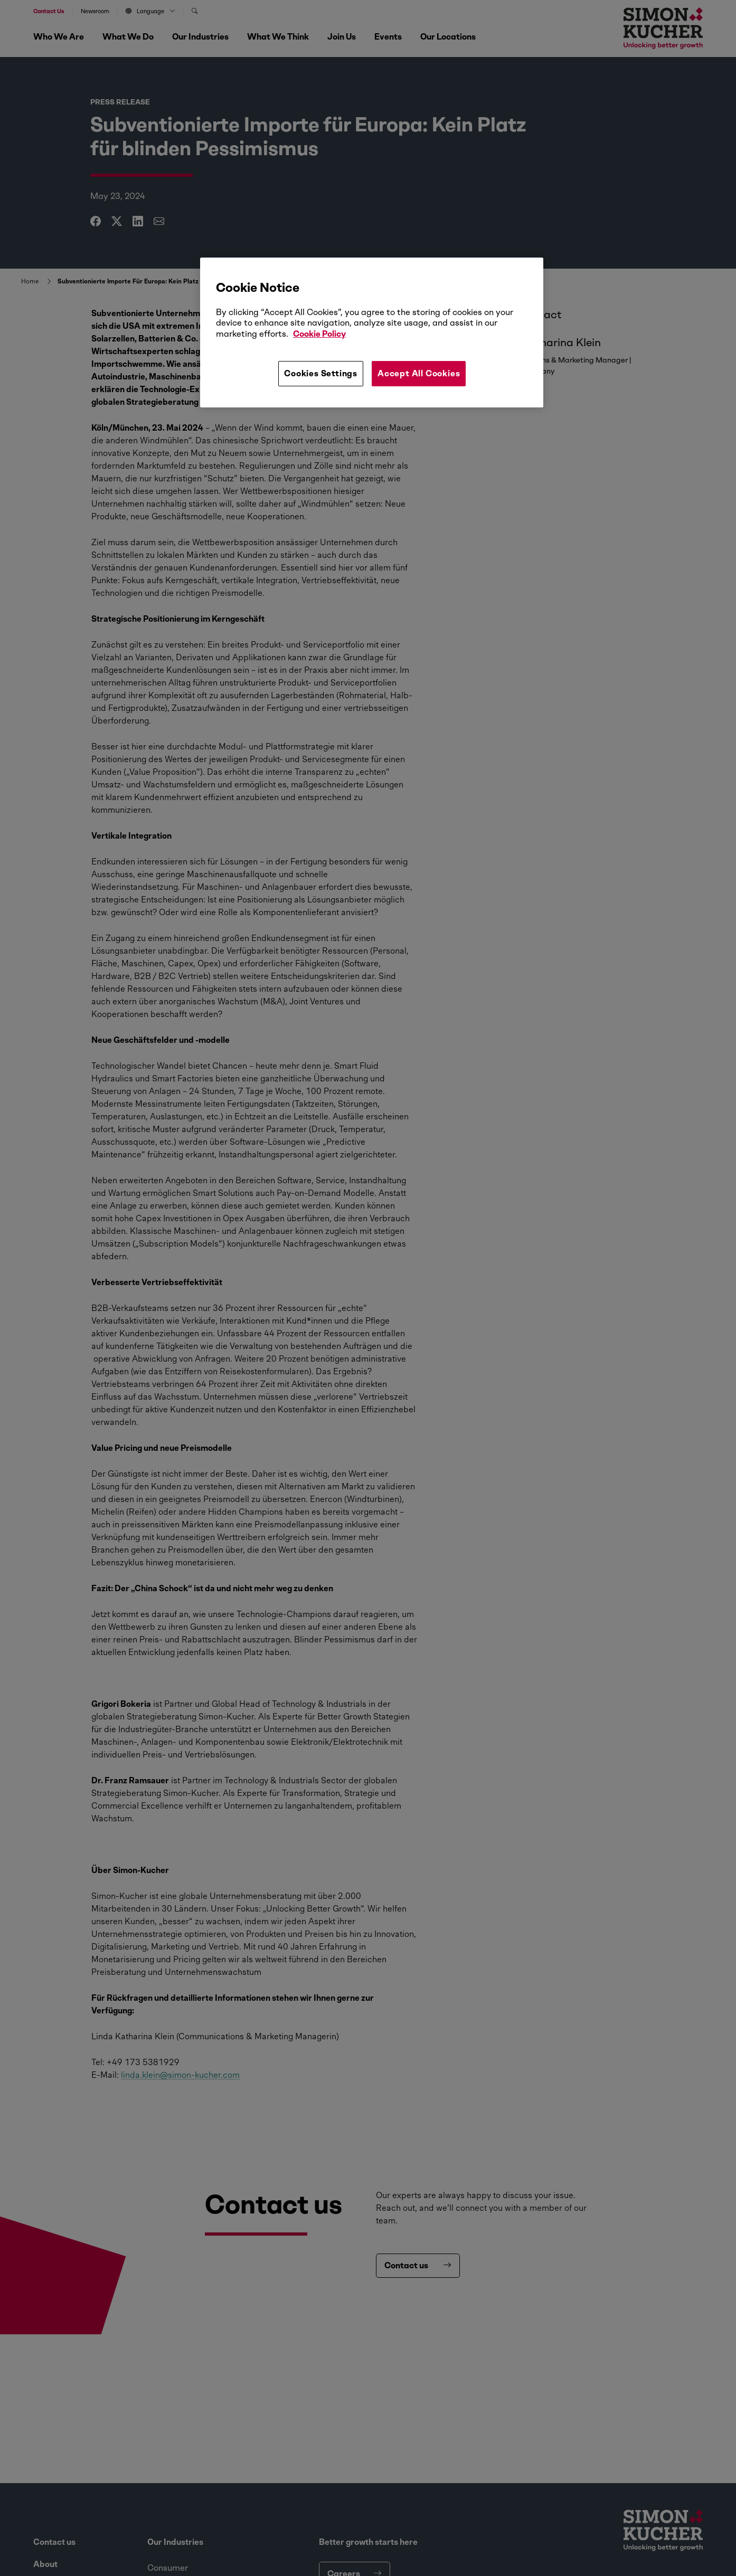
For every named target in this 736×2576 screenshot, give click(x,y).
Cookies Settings (320, 373)
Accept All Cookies (419, 373)
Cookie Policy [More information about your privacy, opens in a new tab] (319, 334)
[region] (371, 332)
